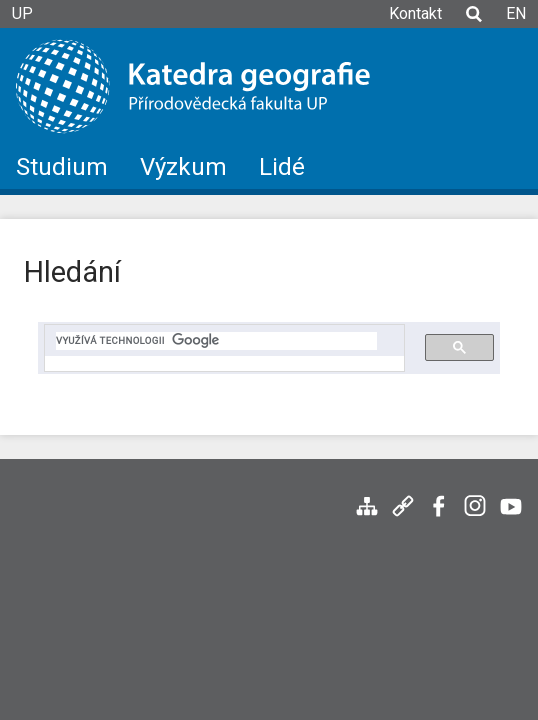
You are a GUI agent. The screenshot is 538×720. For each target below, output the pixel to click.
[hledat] (216, 341)
